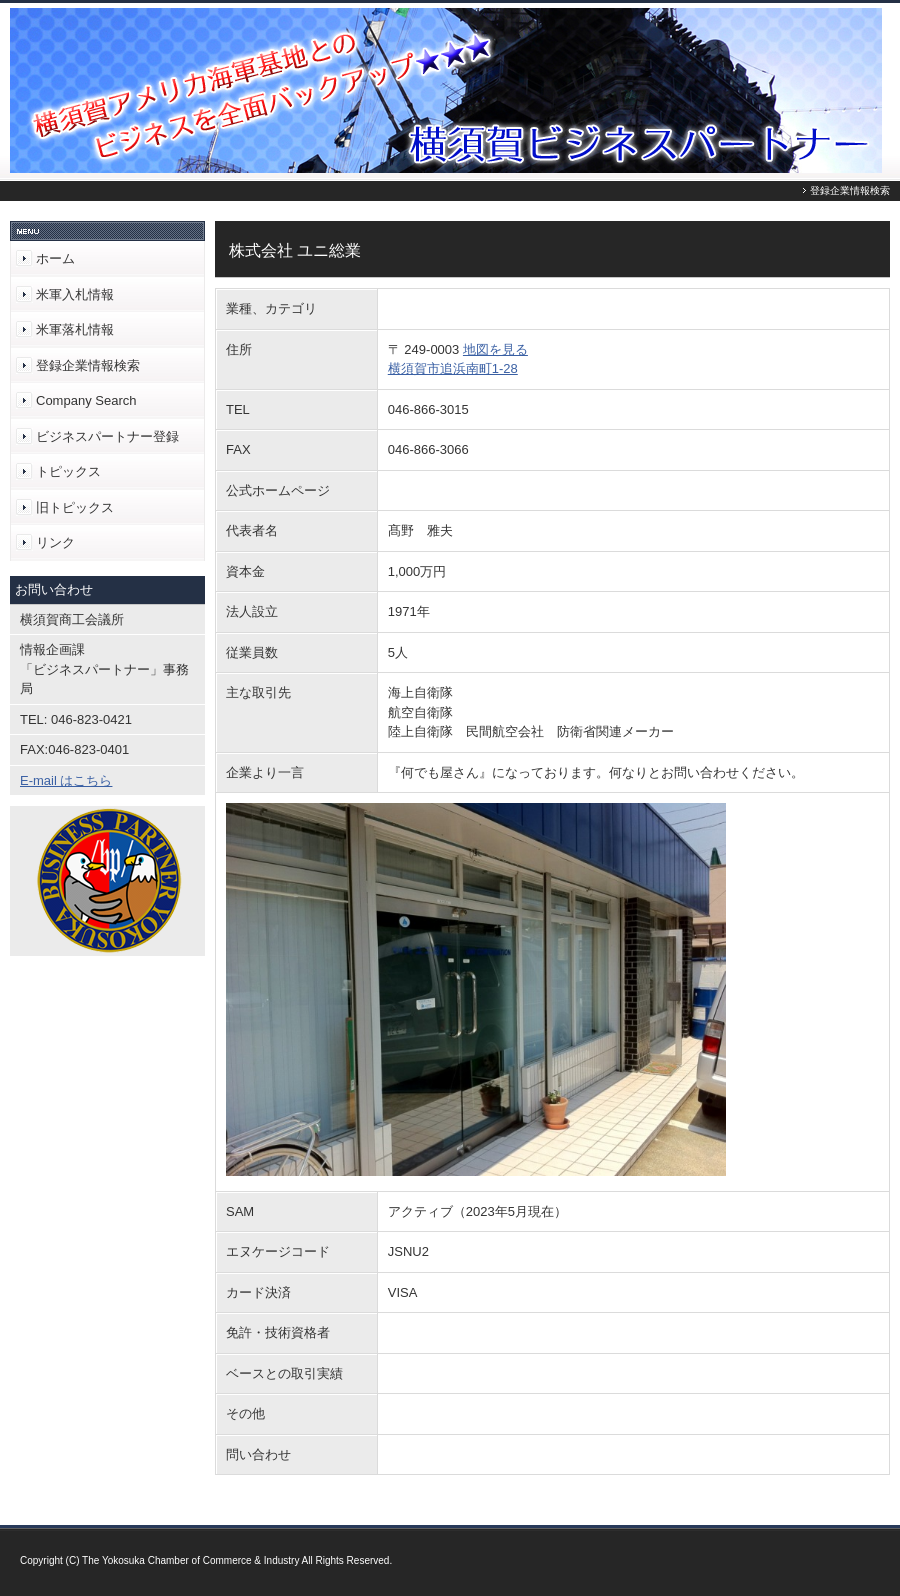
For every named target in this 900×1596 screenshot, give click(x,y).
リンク (55, 542)
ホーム (55, 258)
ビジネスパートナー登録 (107, 436)
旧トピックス (75, 507)
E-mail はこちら (66, 780)
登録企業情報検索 (88, 365)
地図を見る (495, 349)
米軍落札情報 (75, 329)
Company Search (86, 400)
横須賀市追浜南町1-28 (453, 368)
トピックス (68, 471)
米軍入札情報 (75, 294)
